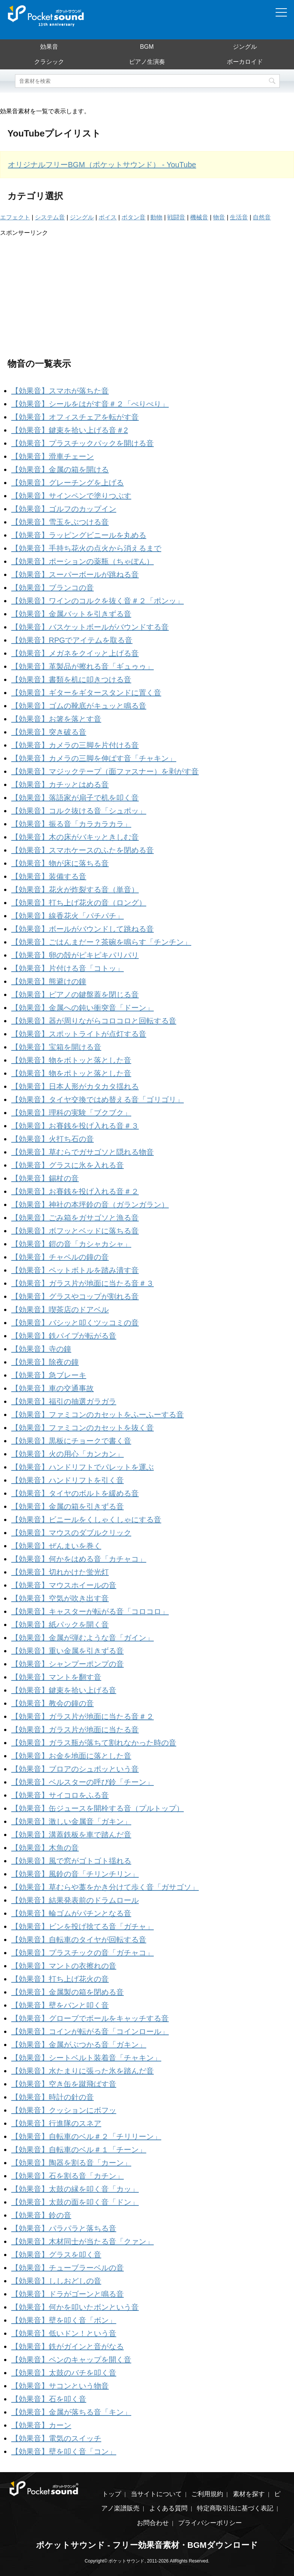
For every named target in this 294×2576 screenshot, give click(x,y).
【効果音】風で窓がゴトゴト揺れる (71, 1861)
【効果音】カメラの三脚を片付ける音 (75, 745)
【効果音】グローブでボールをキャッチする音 (90, 2018)
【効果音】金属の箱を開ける (60, 469)
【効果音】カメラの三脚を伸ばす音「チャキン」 (93, 758)
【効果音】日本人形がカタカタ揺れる (75, 1086)
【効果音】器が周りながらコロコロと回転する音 (93, 1021)
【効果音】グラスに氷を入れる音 (67, 1165)
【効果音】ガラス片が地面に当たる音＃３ (82, 1283)
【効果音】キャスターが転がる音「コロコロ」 (90, 1611)
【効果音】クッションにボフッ (63, 2110)
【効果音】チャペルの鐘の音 (60, 1257)
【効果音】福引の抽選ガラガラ (63, 1401)
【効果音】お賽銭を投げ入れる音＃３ (75, 1126)
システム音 (50, 217)
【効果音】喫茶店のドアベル (60, 1309)
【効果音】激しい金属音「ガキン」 (71, 1821)
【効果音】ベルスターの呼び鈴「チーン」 (82, 1782)
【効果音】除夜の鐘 (45, 1362)
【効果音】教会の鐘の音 (52, 1703)
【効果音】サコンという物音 (60, 2386)
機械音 (199, 217)
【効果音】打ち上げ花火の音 (60, 1979)
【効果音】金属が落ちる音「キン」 (71, 2412)
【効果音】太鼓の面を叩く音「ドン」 (75, 2202)
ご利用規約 (207, 2494)
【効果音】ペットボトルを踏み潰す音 (75, 1270)
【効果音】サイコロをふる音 (60, 1795)
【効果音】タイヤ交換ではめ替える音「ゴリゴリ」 (97, 1099)
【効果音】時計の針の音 (52, 2097)
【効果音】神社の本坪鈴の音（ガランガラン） (90, 1204)
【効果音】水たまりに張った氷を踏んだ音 (82, 2071)
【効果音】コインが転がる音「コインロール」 (90, 2031)
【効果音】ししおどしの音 (56, 2281)
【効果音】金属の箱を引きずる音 (67, 1506)
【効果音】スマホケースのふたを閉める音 (82, 850)
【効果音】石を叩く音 (48, 2399)
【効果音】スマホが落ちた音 (60, 391)
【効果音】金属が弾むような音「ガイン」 (82, 1638)
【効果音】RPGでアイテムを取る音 (71, 640)
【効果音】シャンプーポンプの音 (67, 1664)
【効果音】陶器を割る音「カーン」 (71, 2163)
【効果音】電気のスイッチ (56, 2438)
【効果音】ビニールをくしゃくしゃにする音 (86, 1519)
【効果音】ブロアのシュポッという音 (75, 1769)
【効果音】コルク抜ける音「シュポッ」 (78, 811)
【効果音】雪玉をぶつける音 (60, 522)
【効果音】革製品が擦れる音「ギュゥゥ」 (82, 666)
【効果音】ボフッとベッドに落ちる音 (75, 1231)
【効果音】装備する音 (48, 876)
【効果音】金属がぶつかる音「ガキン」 (78, 2044)
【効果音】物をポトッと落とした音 (71, 1073)
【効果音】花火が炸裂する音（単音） (75, 889)
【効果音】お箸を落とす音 (56, 719)
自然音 (262, 217)
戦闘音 (176, 217)
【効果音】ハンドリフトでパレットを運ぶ (82, 1467)
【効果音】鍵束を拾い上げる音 (63, 1690)
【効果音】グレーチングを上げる (67, 483)
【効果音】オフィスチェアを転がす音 (75, 417)
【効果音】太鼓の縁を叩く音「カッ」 (75, 2189)
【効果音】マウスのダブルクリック (71, 1533)
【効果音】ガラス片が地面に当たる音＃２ (82, 1716)
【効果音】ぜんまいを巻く (56, 1546)
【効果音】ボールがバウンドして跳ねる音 (82, 929)
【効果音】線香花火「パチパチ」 (67, 916)
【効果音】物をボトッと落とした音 (71, 1060)
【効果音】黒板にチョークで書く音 (71, 1441)
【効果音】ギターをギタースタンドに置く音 (86, 693)
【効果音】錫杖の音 (45, 1178)
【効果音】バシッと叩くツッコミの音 (75, 1323)
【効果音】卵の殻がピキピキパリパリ (75, 955)
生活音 (239, 217)
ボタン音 (134, 217)
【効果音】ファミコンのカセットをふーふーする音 (97, 1414)
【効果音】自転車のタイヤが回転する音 (78, 1939)
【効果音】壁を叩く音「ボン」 (63, 2320)
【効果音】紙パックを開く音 (60, 1624)
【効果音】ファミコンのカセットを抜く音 (82, 1428)
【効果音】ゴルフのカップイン (63, 509)
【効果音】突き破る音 (48, 732)
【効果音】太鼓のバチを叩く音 (63, 2373)
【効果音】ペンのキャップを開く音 (71, 2359)
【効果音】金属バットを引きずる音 (71, 614)
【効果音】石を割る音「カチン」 (67, 2176)
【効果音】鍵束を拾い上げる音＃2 (69, 430)
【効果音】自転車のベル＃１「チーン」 (78, 2149)
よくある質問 (168, 2508)
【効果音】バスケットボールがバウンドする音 (90, 627)
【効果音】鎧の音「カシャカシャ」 (71, 1244)
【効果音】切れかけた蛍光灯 (60, 1572)
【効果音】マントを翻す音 (56, 1677)
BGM (146, 47)
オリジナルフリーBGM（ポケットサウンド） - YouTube (102, 165)
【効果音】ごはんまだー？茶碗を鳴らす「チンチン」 (101, 942)
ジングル (245, 47)
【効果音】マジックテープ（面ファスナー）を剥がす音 (105, 771)
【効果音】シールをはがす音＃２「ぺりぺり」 (90, 404)
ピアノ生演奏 (147, 62)
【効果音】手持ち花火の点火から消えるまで (86, 548)
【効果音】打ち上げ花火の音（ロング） (78, 903)
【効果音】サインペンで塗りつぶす (71, 496)
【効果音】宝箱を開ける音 (56, 1047)
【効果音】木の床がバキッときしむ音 (75, 837)
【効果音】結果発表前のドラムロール (75, 1900)
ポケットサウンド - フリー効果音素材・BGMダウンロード (147, 2545)
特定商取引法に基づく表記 (235, 2508)
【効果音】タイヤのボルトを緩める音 (75, 1493)
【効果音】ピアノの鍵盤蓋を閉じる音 (75, 994)
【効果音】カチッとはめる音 (60, 784)
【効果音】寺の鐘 (41, 1349)
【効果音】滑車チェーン (52, 456)
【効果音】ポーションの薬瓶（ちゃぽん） (82, 561)
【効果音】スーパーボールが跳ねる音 (75, 574)
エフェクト (15, 217)
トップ (111, 2494)
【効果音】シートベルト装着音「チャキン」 (86, 2058)
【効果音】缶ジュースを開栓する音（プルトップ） (97, 1808)
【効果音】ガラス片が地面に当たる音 (75, 1729)
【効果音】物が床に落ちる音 (60, 863)
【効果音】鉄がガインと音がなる (67, 2346)
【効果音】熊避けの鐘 (48, 981)
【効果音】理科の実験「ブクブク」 (71, 1113)
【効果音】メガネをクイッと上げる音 (75, 653)
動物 (156, 217)
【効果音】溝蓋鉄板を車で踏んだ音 (71, 1834)
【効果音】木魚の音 (45, 1848)
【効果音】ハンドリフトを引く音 (67, 1480)
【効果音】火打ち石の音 (52, 1139)
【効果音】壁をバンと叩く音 (60, 2005)
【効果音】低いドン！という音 (63, 2333)
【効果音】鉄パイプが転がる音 (63, 1336)
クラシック (49, 62)
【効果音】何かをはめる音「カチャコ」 (78, 1559)
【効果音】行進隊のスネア (56, 2123)
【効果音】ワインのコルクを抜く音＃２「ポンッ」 (97, 601)
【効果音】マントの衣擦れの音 (63, 1966)
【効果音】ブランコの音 (52, 588)
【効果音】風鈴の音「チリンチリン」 (75, 1874)
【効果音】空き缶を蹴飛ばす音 (63, 2084)
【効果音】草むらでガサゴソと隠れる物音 (82, 1152)
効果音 (49, 47)
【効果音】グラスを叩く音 (56, 2254)
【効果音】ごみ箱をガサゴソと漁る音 (75, 1218)
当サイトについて (156, 2494)
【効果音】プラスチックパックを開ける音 (82, 443)
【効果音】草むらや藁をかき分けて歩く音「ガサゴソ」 (105, 1887)
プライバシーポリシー (210, 2522)
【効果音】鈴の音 (41, 2215)
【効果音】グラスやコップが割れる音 (75, 1296)
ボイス (108, 217)
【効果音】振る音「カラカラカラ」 (71, 824)
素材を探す (249, 2494)
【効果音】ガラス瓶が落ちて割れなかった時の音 (93, 1743)
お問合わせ (153, 2522)
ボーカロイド (245, 62)
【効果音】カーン (41, 2425)
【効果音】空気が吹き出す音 (60, 1598)
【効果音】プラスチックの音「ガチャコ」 (82, 1953)
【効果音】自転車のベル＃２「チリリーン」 (86, 2136)
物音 (219, 217)
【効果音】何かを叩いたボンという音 (75, 2307)
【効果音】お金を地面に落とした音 (71, 1756)
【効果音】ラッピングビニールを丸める (78, 535)
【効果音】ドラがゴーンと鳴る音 (67, 2294)
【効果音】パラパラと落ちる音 (63, 2228)
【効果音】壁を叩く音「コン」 (63, 2451)
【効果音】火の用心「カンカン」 (67, 1454)
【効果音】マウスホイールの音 (63, 1585)
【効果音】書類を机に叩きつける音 (71, 679)
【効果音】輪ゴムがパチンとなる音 (71, 1913)
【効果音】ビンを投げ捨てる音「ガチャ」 (82, 1926)
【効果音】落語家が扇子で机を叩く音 (75, 798)
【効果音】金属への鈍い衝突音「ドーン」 (82, 1008)
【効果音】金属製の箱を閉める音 (67, 1992)
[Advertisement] (147, 289)
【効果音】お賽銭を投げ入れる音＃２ (75, 1191)
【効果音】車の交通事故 (52, 1388)
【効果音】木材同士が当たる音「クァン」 (82, 2241)
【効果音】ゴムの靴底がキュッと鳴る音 (78, 706)
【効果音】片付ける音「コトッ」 (67, 968)
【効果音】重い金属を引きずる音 (67, 1651)
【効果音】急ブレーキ (48, 1375)
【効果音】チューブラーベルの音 (67, 2268)
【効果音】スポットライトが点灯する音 (78, 1034)
